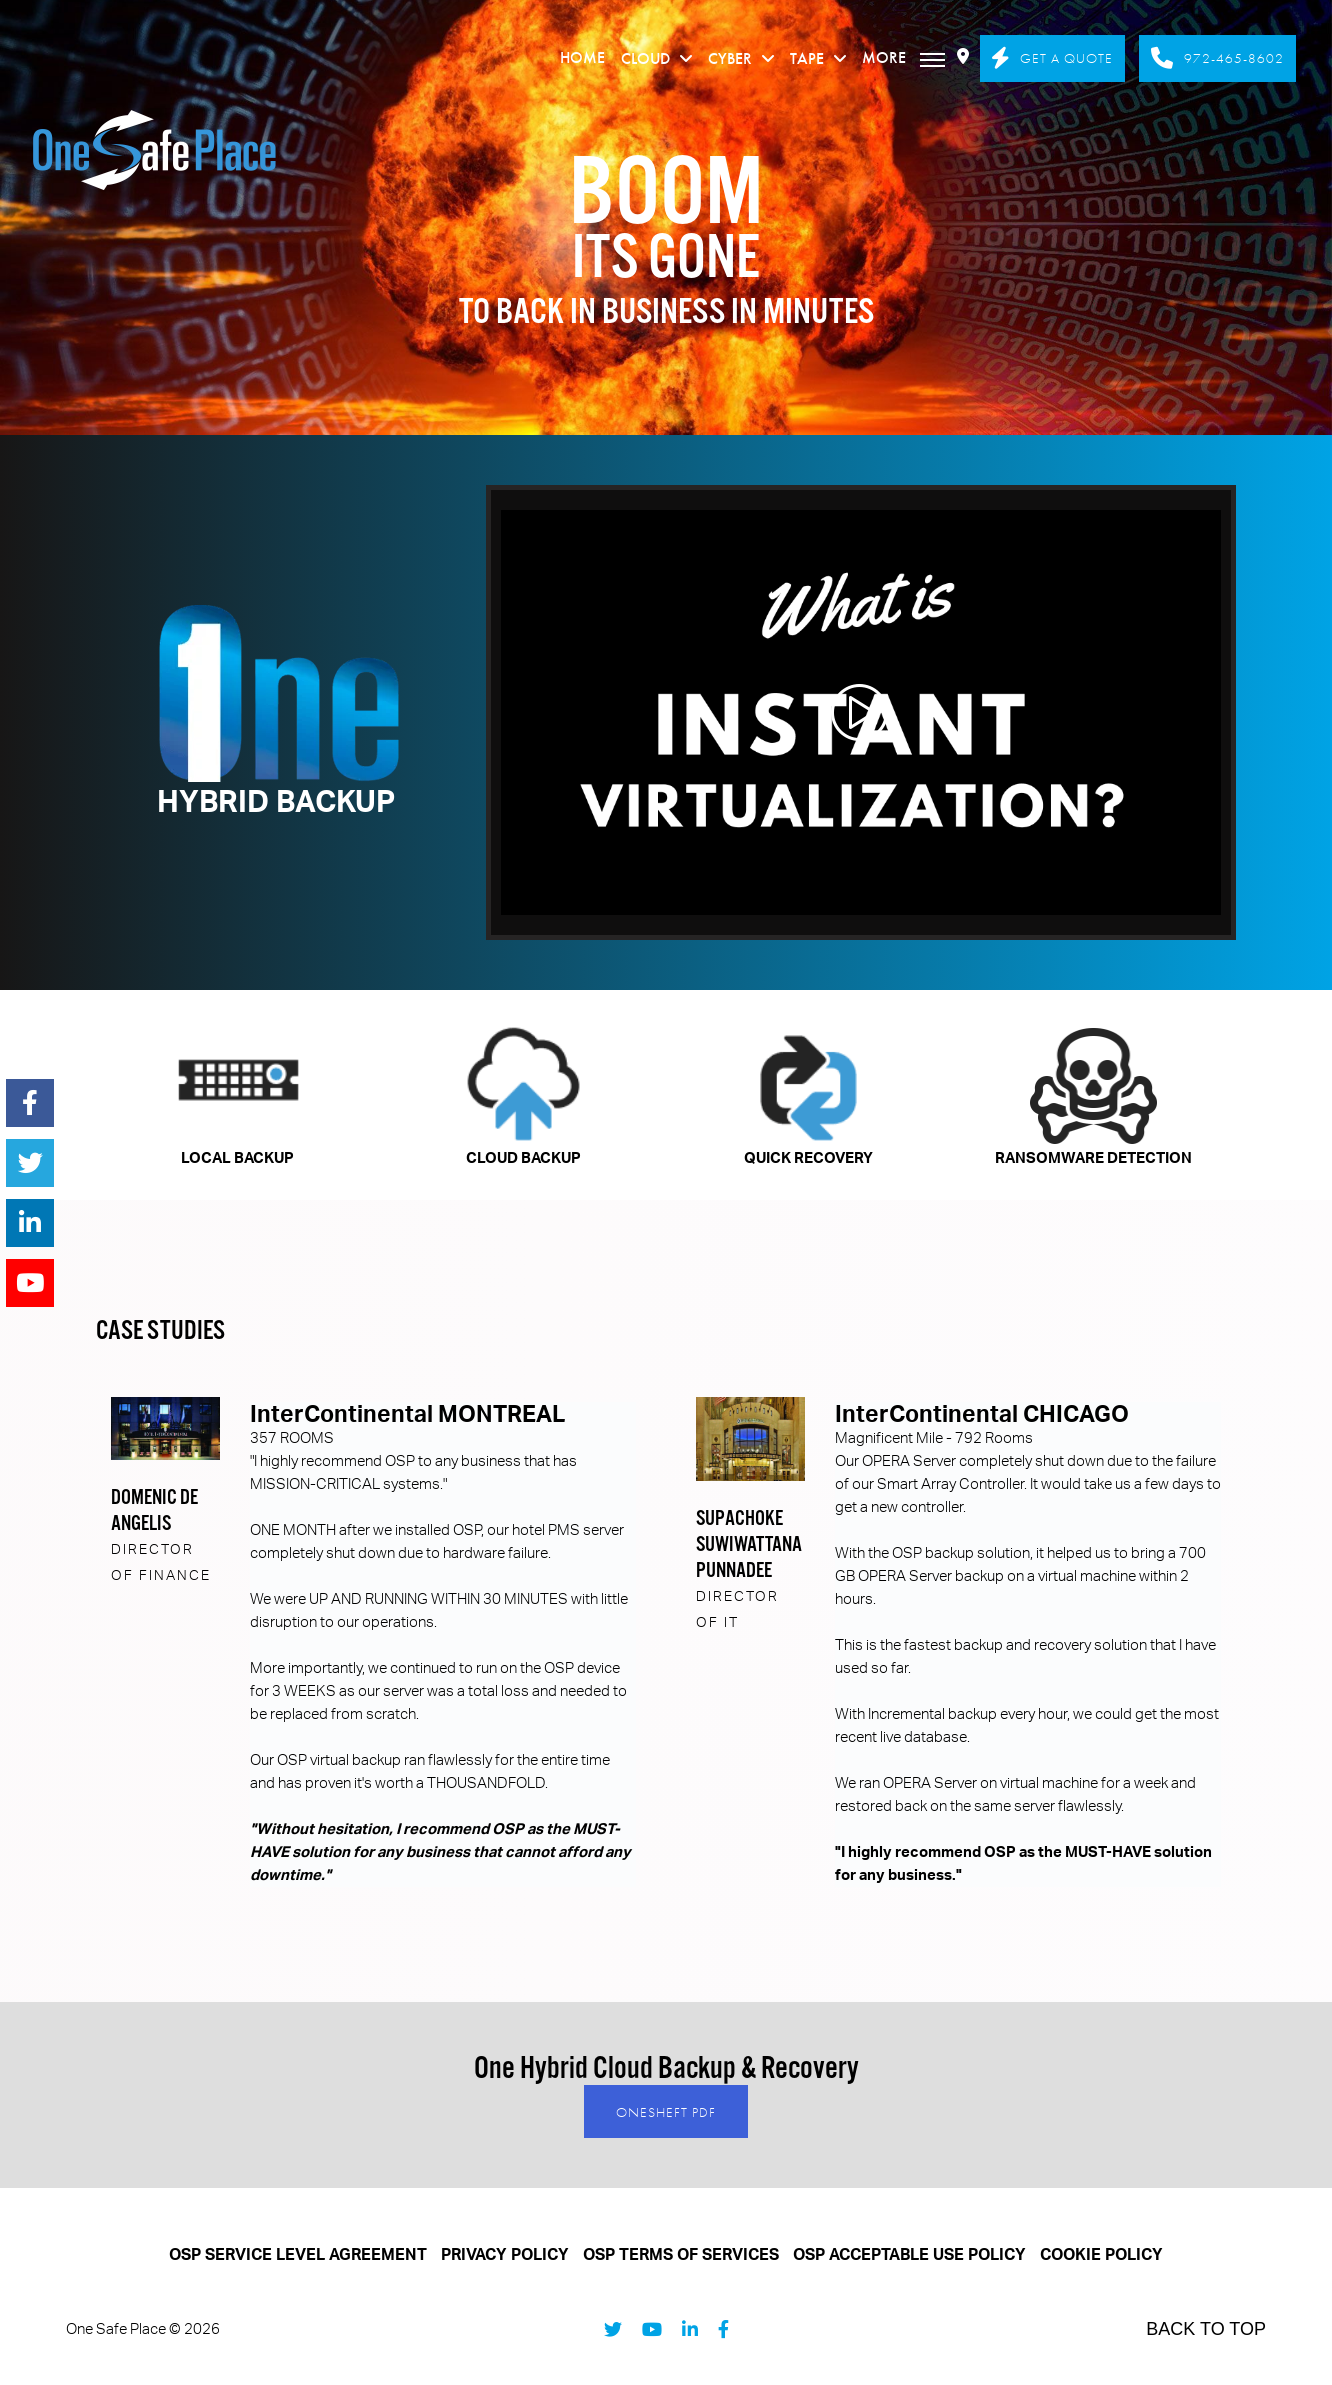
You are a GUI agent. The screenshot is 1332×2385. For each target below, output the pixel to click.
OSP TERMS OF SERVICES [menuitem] (681, 2255)
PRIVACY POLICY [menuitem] (505, 2255)
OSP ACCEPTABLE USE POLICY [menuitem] (909, 2255)
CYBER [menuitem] (730, 58)
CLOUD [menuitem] (645, 58)
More (903, 57)
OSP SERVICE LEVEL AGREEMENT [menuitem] (298, 2255)
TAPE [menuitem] (807, 58)
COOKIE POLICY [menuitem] (1101, 2255)
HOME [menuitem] (582, 57)
